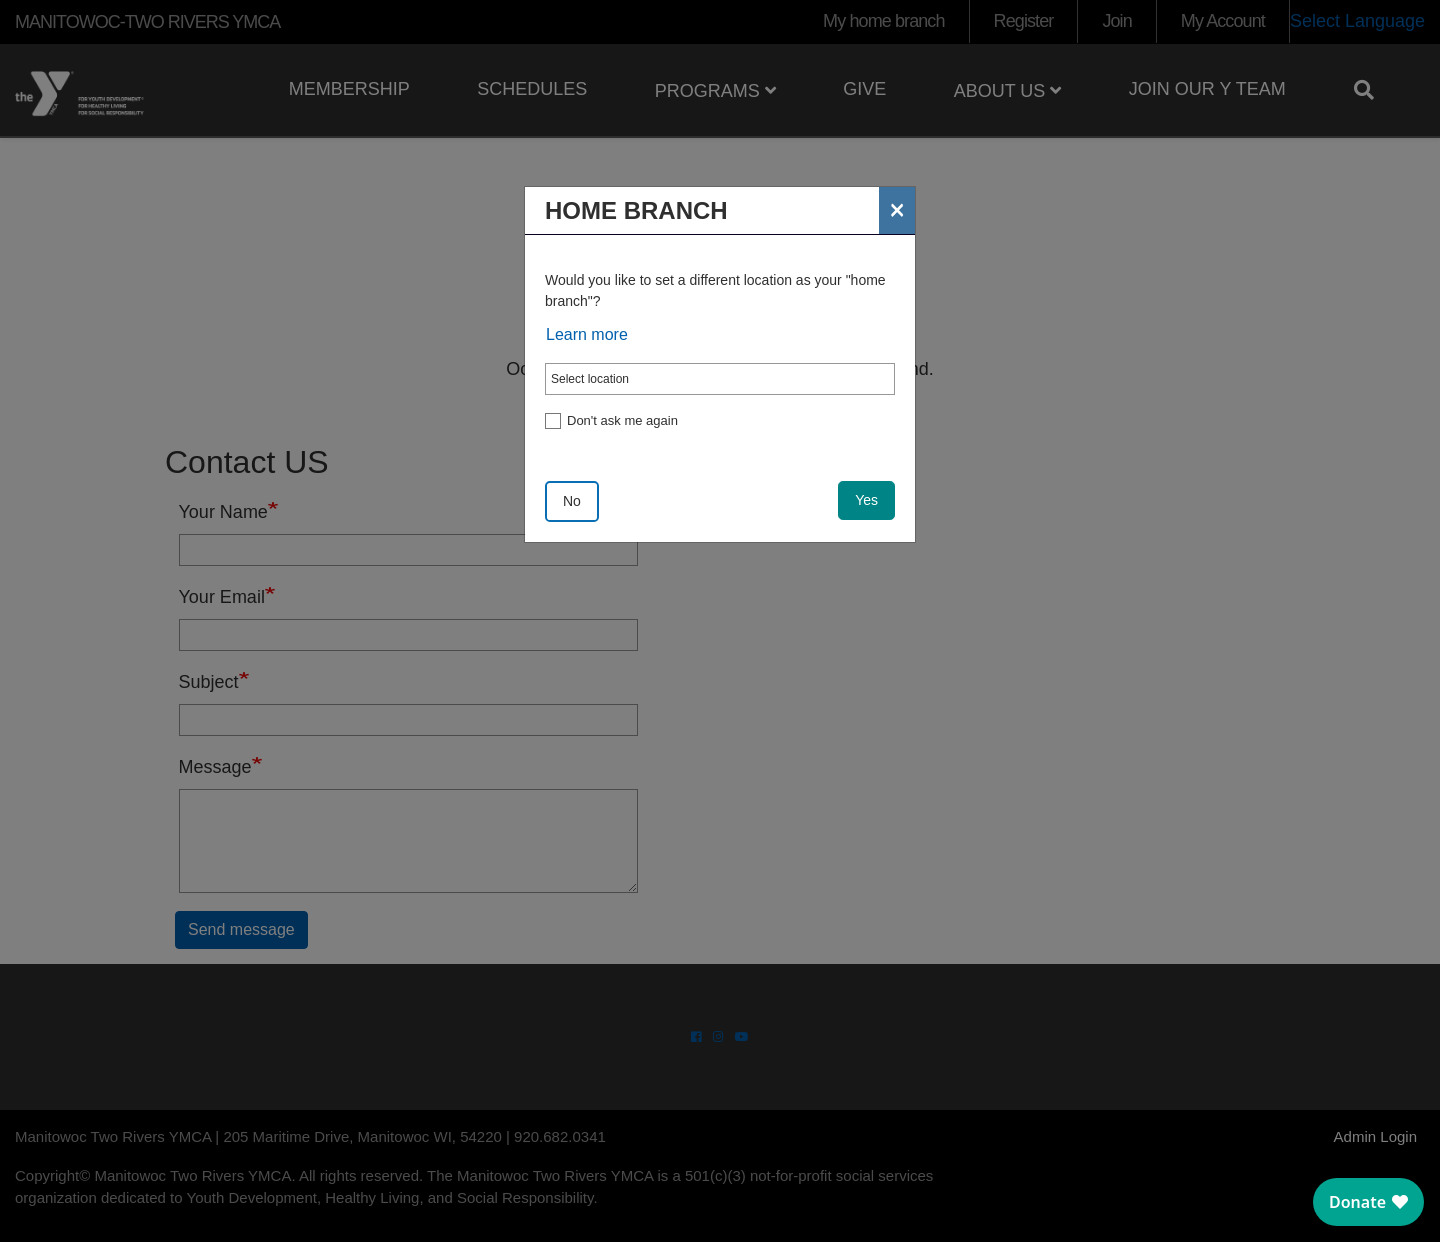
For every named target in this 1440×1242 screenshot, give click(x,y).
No (572, 501)
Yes (866, 500)
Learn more (587, 334)
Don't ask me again (622, 420)
